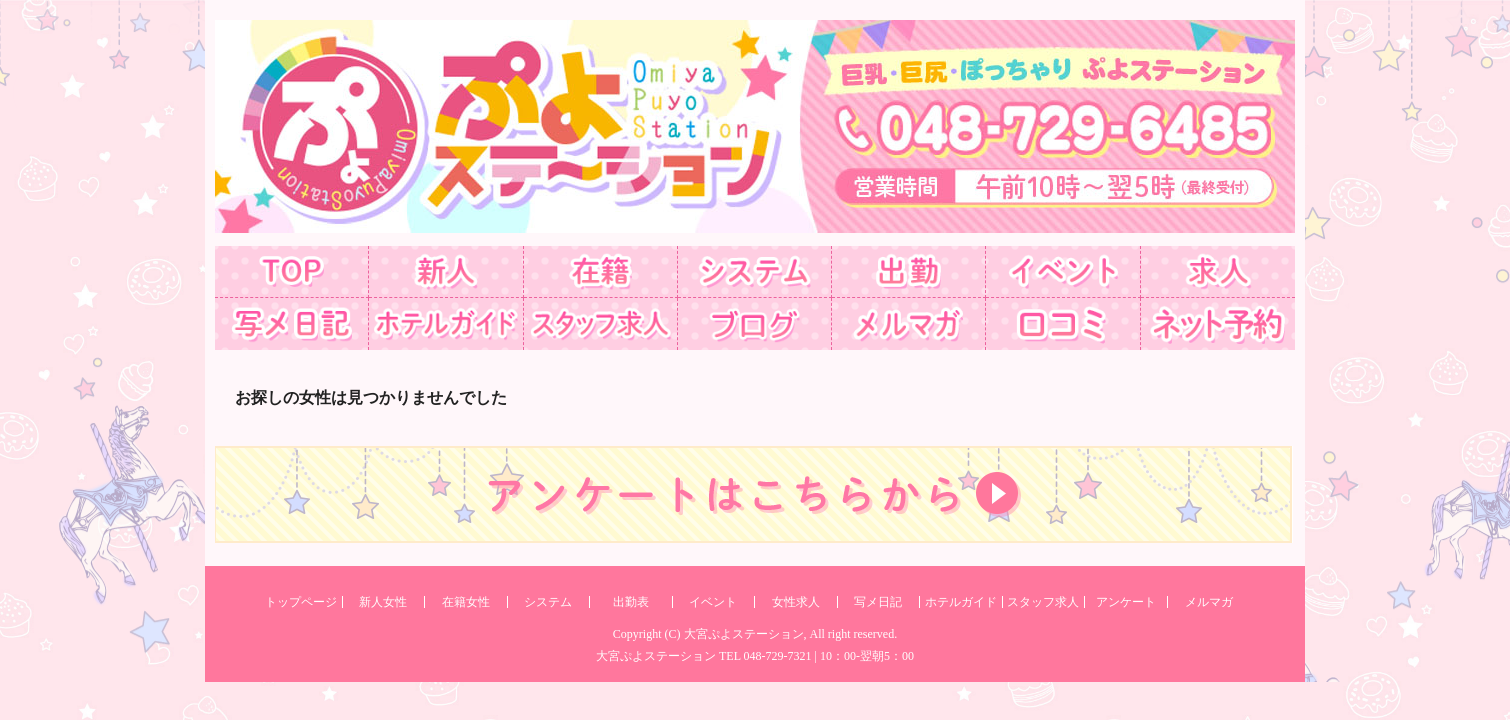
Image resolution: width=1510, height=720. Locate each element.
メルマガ (1209, 602)
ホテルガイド (961, 602)
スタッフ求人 (1043, 602)
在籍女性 (466, 602)
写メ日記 (878, 602)
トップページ (301, 602)
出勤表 (631, 602)
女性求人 (796, 602)
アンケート (1126, 602)
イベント (713, 602)
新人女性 (383, 602)
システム (548, 602)
